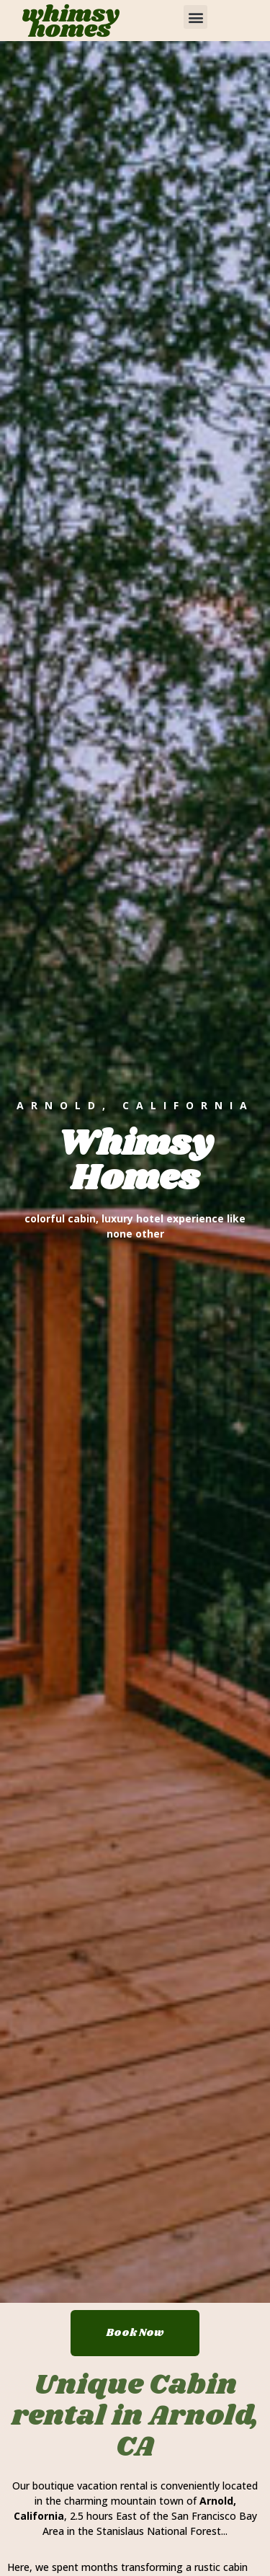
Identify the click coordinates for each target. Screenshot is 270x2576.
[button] (195, 17)
